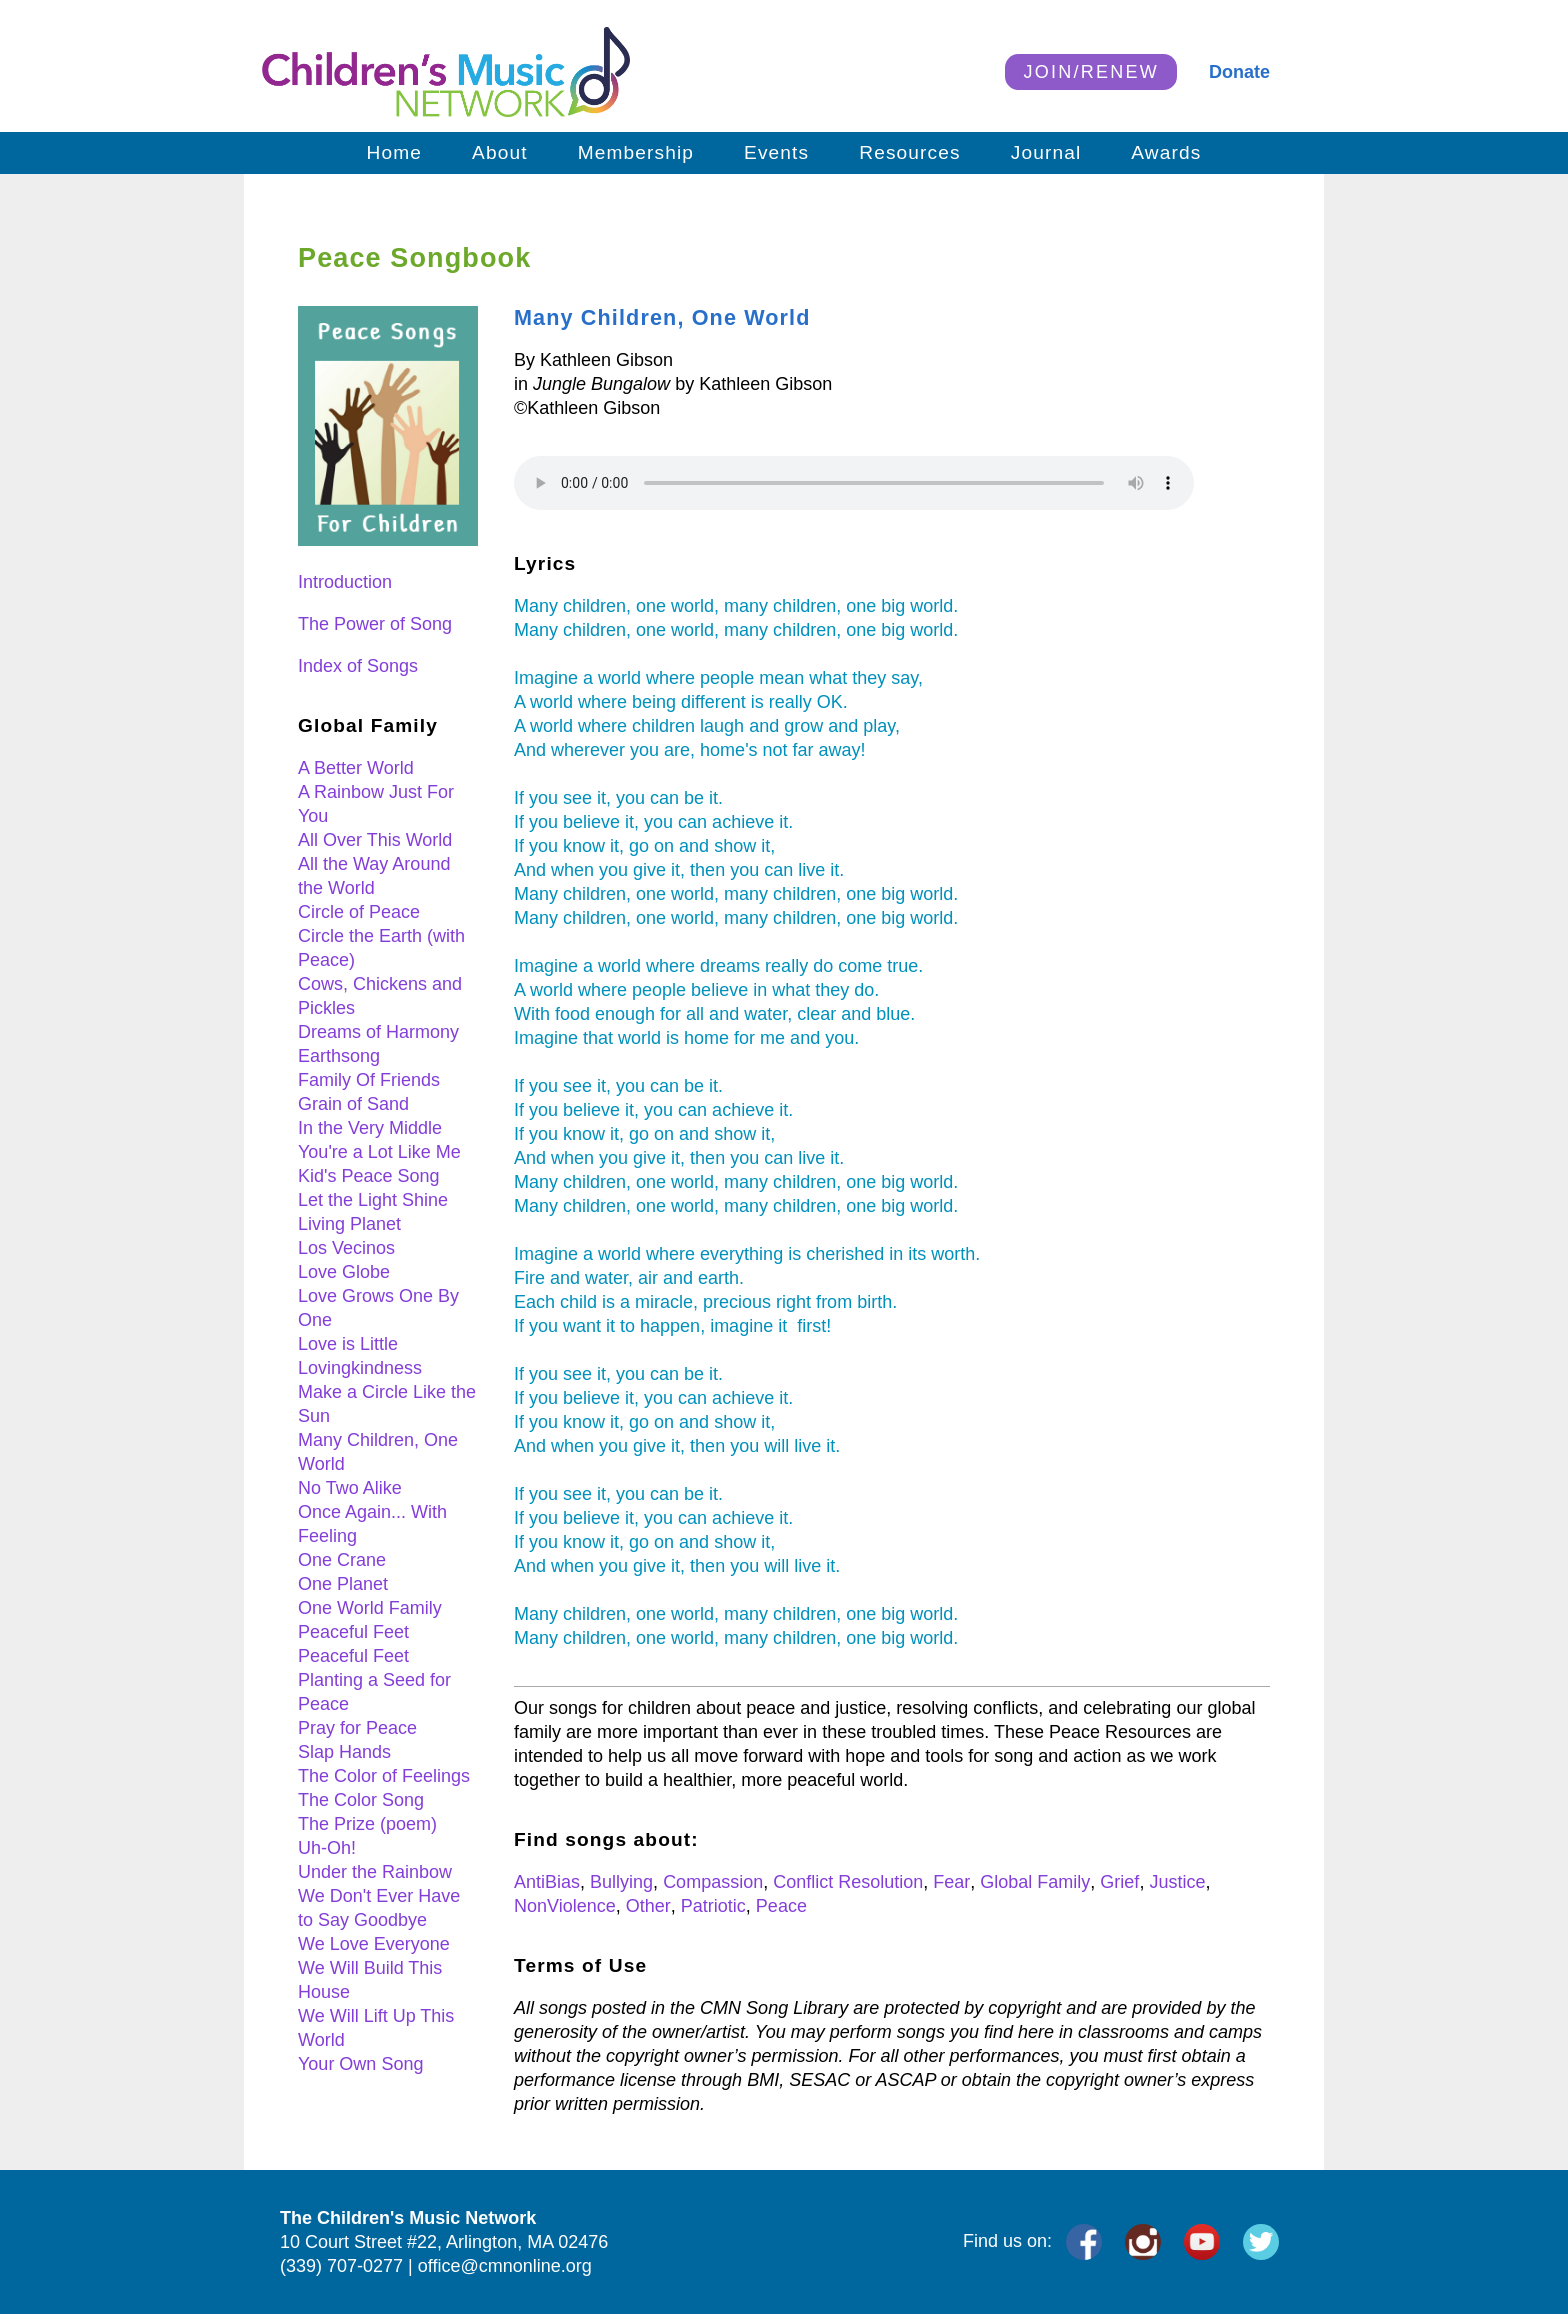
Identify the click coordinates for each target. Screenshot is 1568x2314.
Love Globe (344, 1272)
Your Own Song (360, 2064)
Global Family (1035, 1882)
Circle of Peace (359, 912)
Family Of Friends (369, 1080)
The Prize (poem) (367, 1824)
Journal (1046, 152)
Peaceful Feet (353, 1632)
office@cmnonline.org (505, 2266)
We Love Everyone (374, 1944)
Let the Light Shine (373, 1200)
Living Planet (349, 1224)
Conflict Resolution (848, 1882)
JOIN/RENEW (1091, 72)
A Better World (356, 768)
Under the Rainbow (375, 1872)
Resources (909, 152)
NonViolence (565, 1906)
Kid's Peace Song (369, 1176)
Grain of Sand (353, 1104)
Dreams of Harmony (378, 1032)
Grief (1119, 1882)
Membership (636, 152)
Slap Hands (344, 1752)
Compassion (713, 1882)
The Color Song (361, 1800)
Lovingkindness (360, 1368)
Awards (1166, 152)
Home (394, 152)
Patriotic (713, 1906)
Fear (951, 1882)
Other (648, 1906)
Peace (781, 1906)
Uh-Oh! (327, 1848)
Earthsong (339, 1056)
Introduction (345, 582)
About (500, 152)
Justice (1177, 1882)
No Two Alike (350, 1488)
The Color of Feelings (384, 1776)
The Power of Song (375, 624)
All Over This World (375, 840)
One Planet (343, 1584)
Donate (1239, 72)
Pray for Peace (357, 1728)
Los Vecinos (346, 1248)
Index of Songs (358, 666)
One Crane (342, 1560)
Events (776, 152)
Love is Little (348, 1344)
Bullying (621, 1882)
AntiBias (547, 1882)
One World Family (370, 1608)
